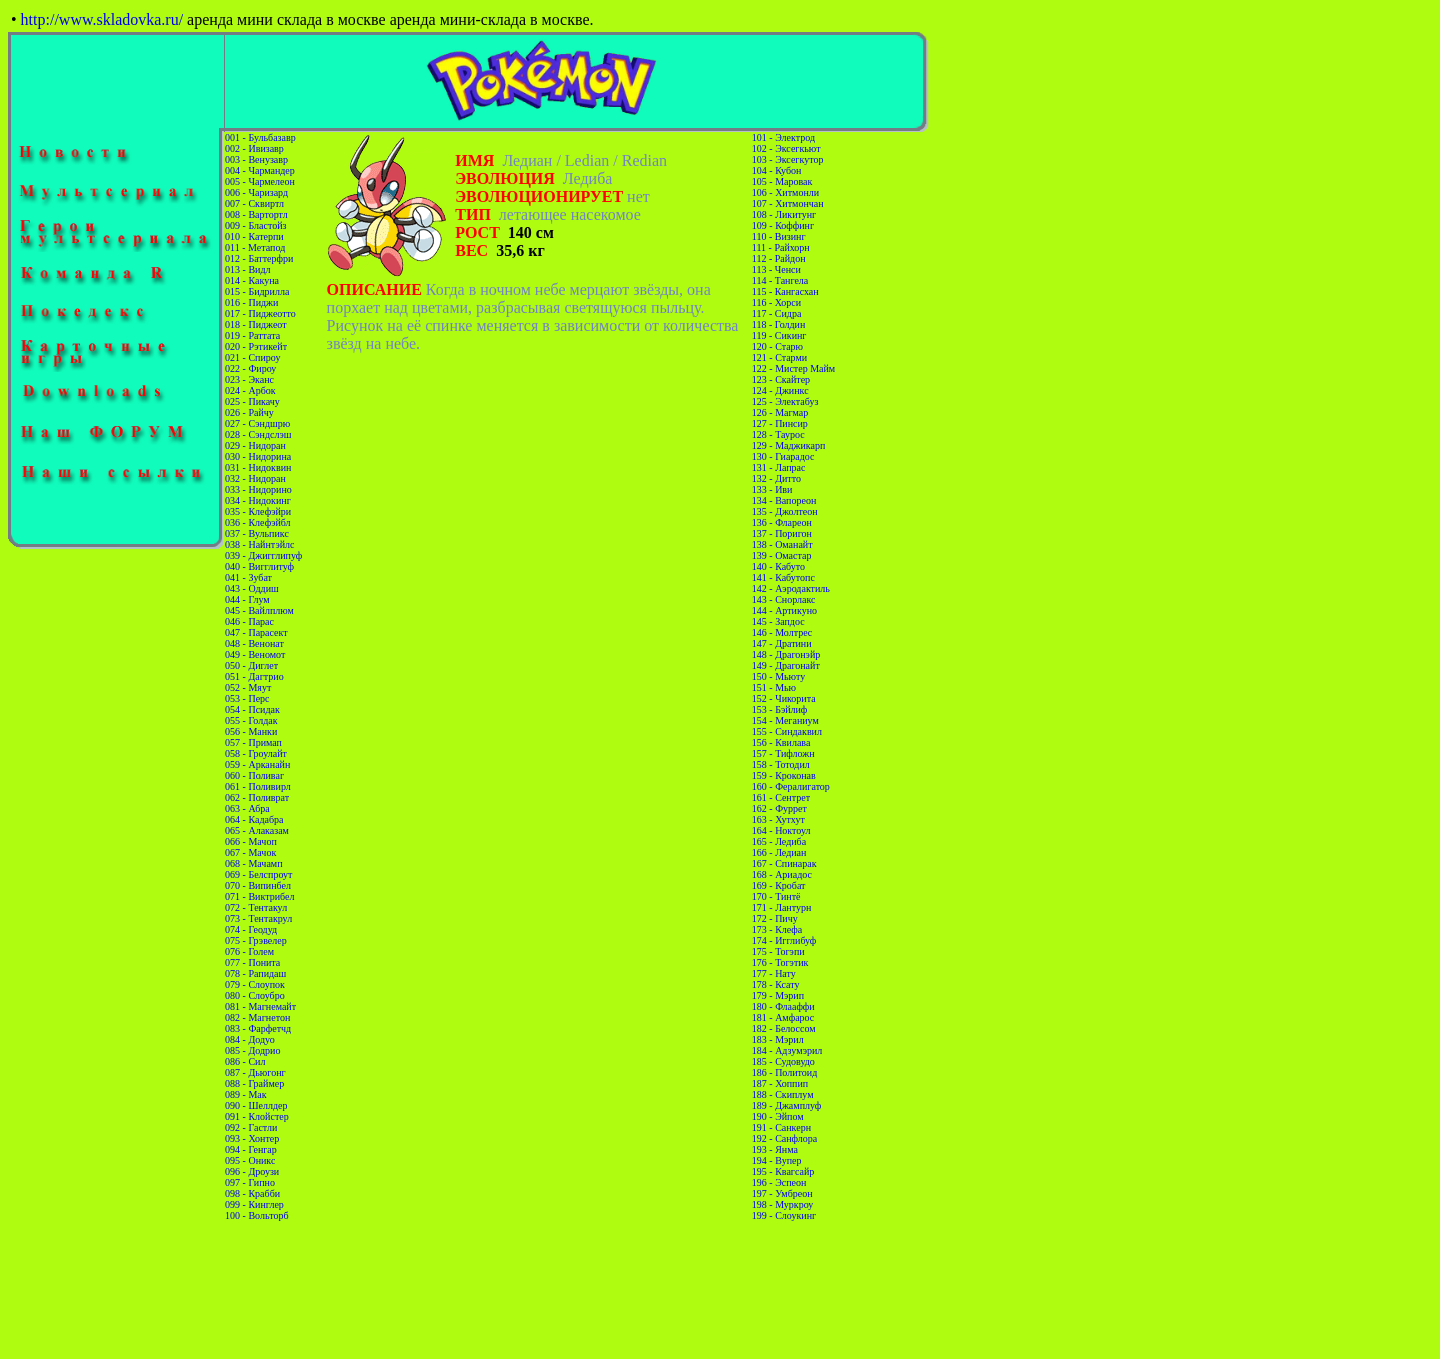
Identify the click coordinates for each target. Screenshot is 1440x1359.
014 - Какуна (252, 280)
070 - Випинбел (258, 885)
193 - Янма (775, 1149)
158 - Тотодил (781, 764)
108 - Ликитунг (784, 214)
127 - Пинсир (780, 423)
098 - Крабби (252, 1193)
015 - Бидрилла (257, 291)
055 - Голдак (251, 720)
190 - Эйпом (778, 1116)
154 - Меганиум (785, 720)
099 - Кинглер (254, 1204)
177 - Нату (774, 973)
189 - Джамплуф (786, 1105)
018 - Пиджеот (255, 324)
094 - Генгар (251, 1149)
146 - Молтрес (782, 632)
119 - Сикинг (779, 335)
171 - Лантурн (782, 907)
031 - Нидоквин (258, 467)
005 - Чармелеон (260, 181)
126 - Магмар (780, 412)
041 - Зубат (248, 577)
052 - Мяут (248, 687)
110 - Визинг (779, 236)
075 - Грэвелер (256, 940)
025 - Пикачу (252, 401)
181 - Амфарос (783, 1017)
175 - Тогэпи (778, 951)
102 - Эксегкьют (786, 148)
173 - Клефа (777, 929)
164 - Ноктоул (781, 830)
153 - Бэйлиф (780, 709)
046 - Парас (249, 621)
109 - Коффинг (783, 225)
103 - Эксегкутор (788, 159)
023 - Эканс (249, 379)
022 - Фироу (250, 368)
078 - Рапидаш (255, 973)
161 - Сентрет (781, 797)
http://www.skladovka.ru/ (102, 19)
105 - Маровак (782, 181)
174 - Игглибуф (784, 940)
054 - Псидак (252, 709)
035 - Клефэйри (258, 511)
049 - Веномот (255, 654)
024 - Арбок (250, 390)
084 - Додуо (250, 1039)
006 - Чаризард (256, 192)
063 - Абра (247, 808)
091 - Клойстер (257, 1116)
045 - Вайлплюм (259, 610)
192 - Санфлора (784, 1138)
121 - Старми (779, 357)
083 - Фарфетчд (258, 1028)
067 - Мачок (250, 852)
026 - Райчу (249, 412)
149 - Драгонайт (786, 665)
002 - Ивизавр (254, 148)
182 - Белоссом (784, 1028)
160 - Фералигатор (791, 786)
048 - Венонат (254, 643)
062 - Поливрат (257, 797)
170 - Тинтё (776, 896)
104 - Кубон (777, 170)
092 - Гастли (251, 1127)
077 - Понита (252, 962)
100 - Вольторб (256, 1215)
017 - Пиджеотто (260, 313)
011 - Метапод (255, 247)
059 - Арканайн (257, 764)
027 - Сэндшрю (257, 423)
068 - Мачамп (253, 863)
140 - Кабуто (778, 566)
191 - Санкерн (781, 1127)
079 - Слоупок (255, 984)
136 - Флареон (782, 522)
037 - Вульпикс (257, 533)
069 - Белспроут (258, 874)
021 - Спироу (252, 357)
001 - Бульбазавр (260, 137)
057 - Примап (253, 742)
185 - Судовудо (783, 1061)
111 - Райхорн (781, 247)
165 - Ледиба (779, 841)
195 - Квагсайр (783, 1171)
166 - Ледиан (779, 852)
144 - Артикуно (784, 610)
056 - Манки (251, 731)
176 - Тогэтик (780, 962)
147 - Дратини (782, 643)
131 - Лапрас (779, 467)
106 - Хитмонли (785, 192)
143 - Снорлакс (784, 599)
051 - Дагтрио (254, 676)
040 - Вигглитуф (259, 566)
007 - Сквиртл (254, 203)
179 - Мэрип (778, 995)
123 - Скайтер (781, 379)
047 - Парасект (256, 632)
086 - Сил (245, 1061)
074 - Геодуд (251, 929)
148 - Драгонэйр (786, 654)
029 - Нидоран (255, 445)
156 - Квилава (781, 742)
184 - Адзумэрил (787, 1050)
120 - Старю (777, 346)
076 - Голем (249, 951)
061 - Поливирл (258, 786)
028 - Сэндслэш (258, 434)
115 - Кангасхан (785, 291)
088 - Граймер (254, 1083)
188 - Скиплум (783, 1094)
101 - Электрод (783, 137)
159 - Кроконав (784, 775)
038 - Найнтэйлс (259, 544)
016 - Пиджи (251, 302)
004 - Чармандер (260, 170)
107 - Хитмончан (788, 203)
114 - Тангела (780, 280)
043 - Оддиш (252, 588)
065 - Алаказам (257, 830)
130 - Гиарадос (783, 456)
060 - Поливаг (254, 775)
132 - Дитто (776, 478)
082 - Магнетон (257, 1017)
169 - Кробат (779, 885)
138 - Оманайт (782, 544)
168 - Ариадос (782, 874)
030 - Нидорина (258, 456)
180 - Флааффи (783, 1006)
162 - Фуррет (779, 808)
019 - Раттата (252, 335)
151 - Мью (774, 687)
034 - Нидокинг (258, 500)
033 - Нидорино (258, 489)
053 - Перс (247, 698)
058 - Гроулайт (256, 753)
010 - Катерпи (254, 236)
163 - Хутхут (778, 819)
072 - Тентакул (256, 907)
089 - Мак (246, 1094)
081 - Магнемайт (260, 1006)
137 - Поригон (782, 533)
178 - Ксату (776, 984)
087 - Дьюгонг (255, 1072)
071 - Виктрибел (259, 896)
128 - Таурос (778, 434)
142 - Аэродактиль (791, 588)
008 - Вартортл (256, 214)
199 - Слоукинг (784, 1215)
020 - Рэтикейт (256, 346)
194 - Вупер (777, 1160)
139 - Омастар (782, 555)
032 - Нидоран (255, 478)
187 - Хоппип (780, 1083)
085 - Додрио (252, 1050)
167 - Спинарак (784, 863)
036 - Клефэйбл (258, 522)
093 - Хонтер (252, 1138)
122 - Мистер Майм (793, 368)
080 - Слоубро (255, 995)
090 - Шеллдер (256, 1105)
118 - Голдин (779, 324)
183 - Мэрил (778, 1039)
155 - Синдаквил (787, 731)
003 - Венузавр (256, 159)
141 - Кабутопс (783, 577)
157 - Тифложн (783, 753)
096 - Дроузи (252, 1171)
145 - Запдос (778, 621)
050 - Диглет (251, 665)
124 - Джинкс (780, 390)
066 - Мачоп (251, 841)
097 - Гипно (250, 1182)
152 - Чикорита (784, 698)
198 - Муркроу (782, 1204)
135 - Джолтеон (785, 511)
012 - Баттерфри (259, 258)
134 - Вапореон (784, 500)
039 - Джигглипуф (263, 555)
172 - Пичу (775, 918)
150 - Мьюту (778, 676)
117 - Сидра (777, 313)
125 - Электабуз (785, 401)
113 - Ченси (776, 269)
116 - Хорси (776, 302)
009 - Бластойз (255, 225)
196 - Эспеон (779, 1182)
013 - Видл (247, 269)
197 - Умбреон (782, 1193)
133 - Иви (772, 489)
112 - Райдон (779, 258)
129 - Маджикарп (789, 445)
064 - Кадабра (254, 819)
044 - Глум (247, 599)
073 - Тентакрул (258, 918)
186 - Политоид (784, 1072)
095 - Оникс (250, 1160)
